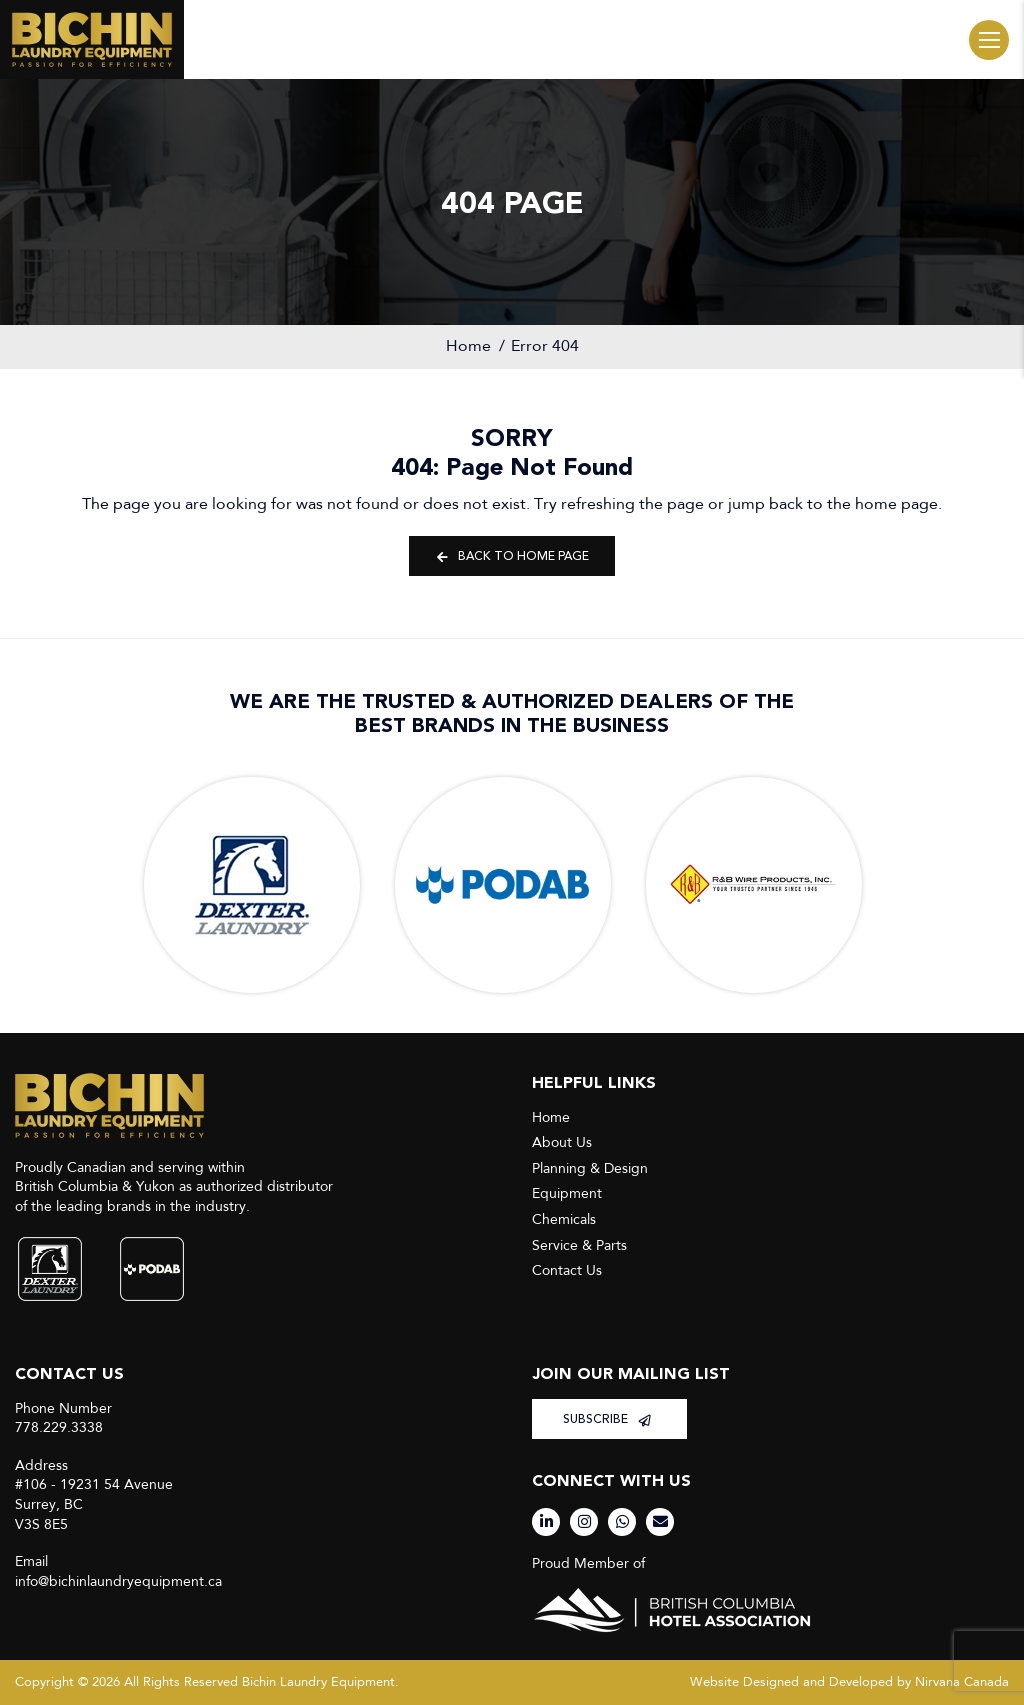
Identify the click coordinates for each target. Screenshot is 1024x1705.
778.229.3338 (59, 1427)
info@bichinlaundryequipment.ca (118, 1581)
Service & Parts (579, 1245)
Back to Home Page (512, 556)
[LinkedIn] (546, 1522)
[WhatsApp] (622, 1522)
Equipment (567, 1193)
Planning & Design (590, 1168)
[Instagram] (584, 1522)
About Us (562, 1142)
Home (468, 346)
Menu (989, 40)
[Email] (660, 1522)
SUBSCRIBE (607, 1419)
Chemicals (564, 1219)
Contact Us (567, 1270)
